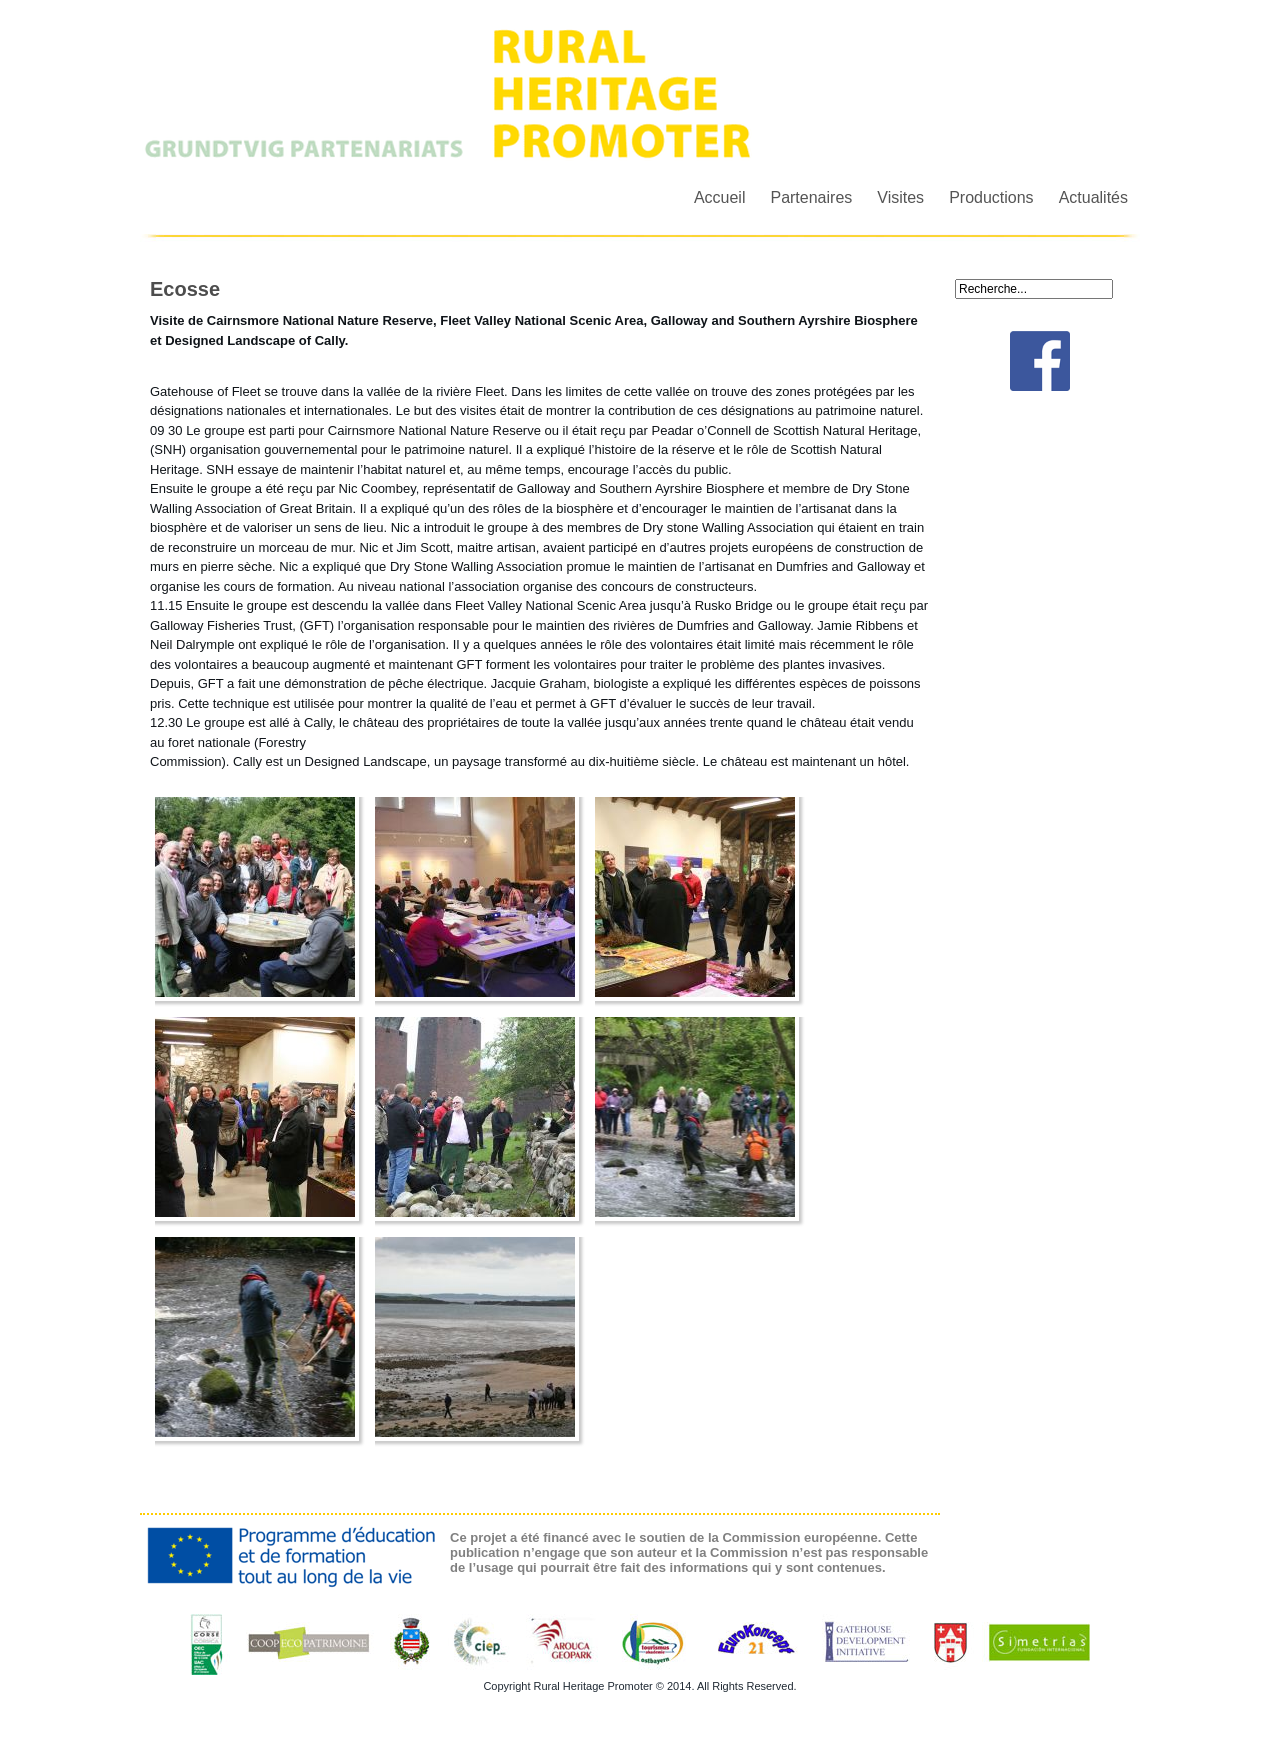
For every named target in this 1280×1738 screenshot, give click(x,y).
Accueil (720, 197)
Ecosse (185, 289)
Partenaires (811, 197)
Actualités (1093, 197)
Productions (991, 197)
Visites (900, 197)
